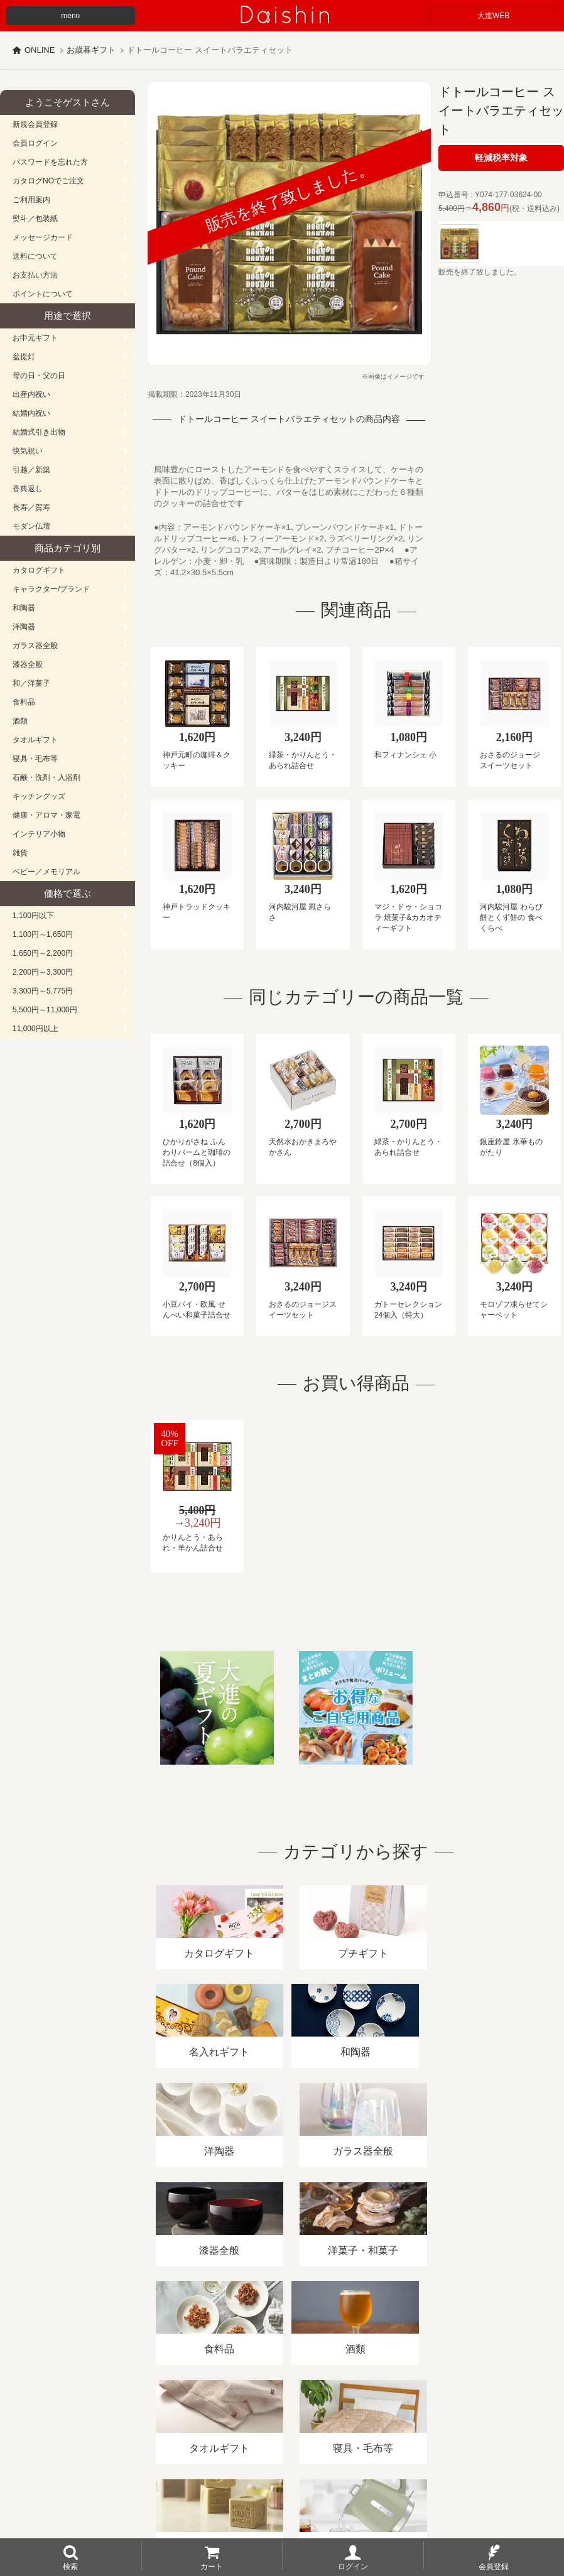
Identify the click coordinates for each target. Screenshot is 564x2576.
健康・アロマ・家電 (46, 815)
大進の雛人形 (282, 2514)
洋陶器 (24, 626)
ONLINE (39, 50)
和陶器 (24, 607)
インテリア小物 (39, 834)
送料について (35, 256)
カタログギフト (39, 570)
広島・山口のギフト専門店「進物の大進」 (282, 2498)
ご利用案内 (31, 199)
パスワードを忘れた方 (50, 162)
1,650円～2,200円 (43, 953)
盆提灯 (24, 356)
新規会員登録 (35, 124)
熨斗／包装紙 (35, 218)
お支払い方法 (35, 275)
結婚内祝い (31, 413)
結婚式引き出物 (39, 432)
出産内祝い (31, 394)
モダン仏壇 (31, 526)
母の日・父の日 (39, 375)
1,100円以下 (33, 915)
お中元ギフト (35, 337)
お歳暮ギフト (91, 50)
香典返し (28, 488)
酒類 (20, 721)
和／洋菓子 (31, 683)
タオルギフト (35, 739)
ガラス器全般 (35, 645)
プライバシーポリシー (370, 2431)
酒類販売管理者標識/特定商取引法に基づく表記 (223, 2431)
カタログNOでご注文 (48, 180)
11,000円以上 (35, 1028)
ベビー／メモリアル (46, 871)
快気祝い (28, 450)
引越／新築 (31, 469)
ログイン (353, 2566)
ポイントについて (43, 294)
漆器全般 (28, 664)
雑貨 (20, 852)
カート (211, 2566)
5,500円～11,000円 (45, 1009)
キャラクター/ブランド (51, 589)
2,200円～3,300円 (43, 972)
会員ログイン (35, 143)
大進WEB (493, 15)
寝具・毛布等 (35, 758)
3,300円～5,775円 (43, 991)
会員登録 (494, 2566)
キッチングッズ (39, 796)
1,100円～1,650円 (43, 934)
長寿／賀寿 (31, 507)
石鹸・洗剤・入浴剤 (46, 777)
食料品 (24, 702)
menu (70, 15)
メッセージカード (43, 237)
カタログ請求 (454, 2431)
